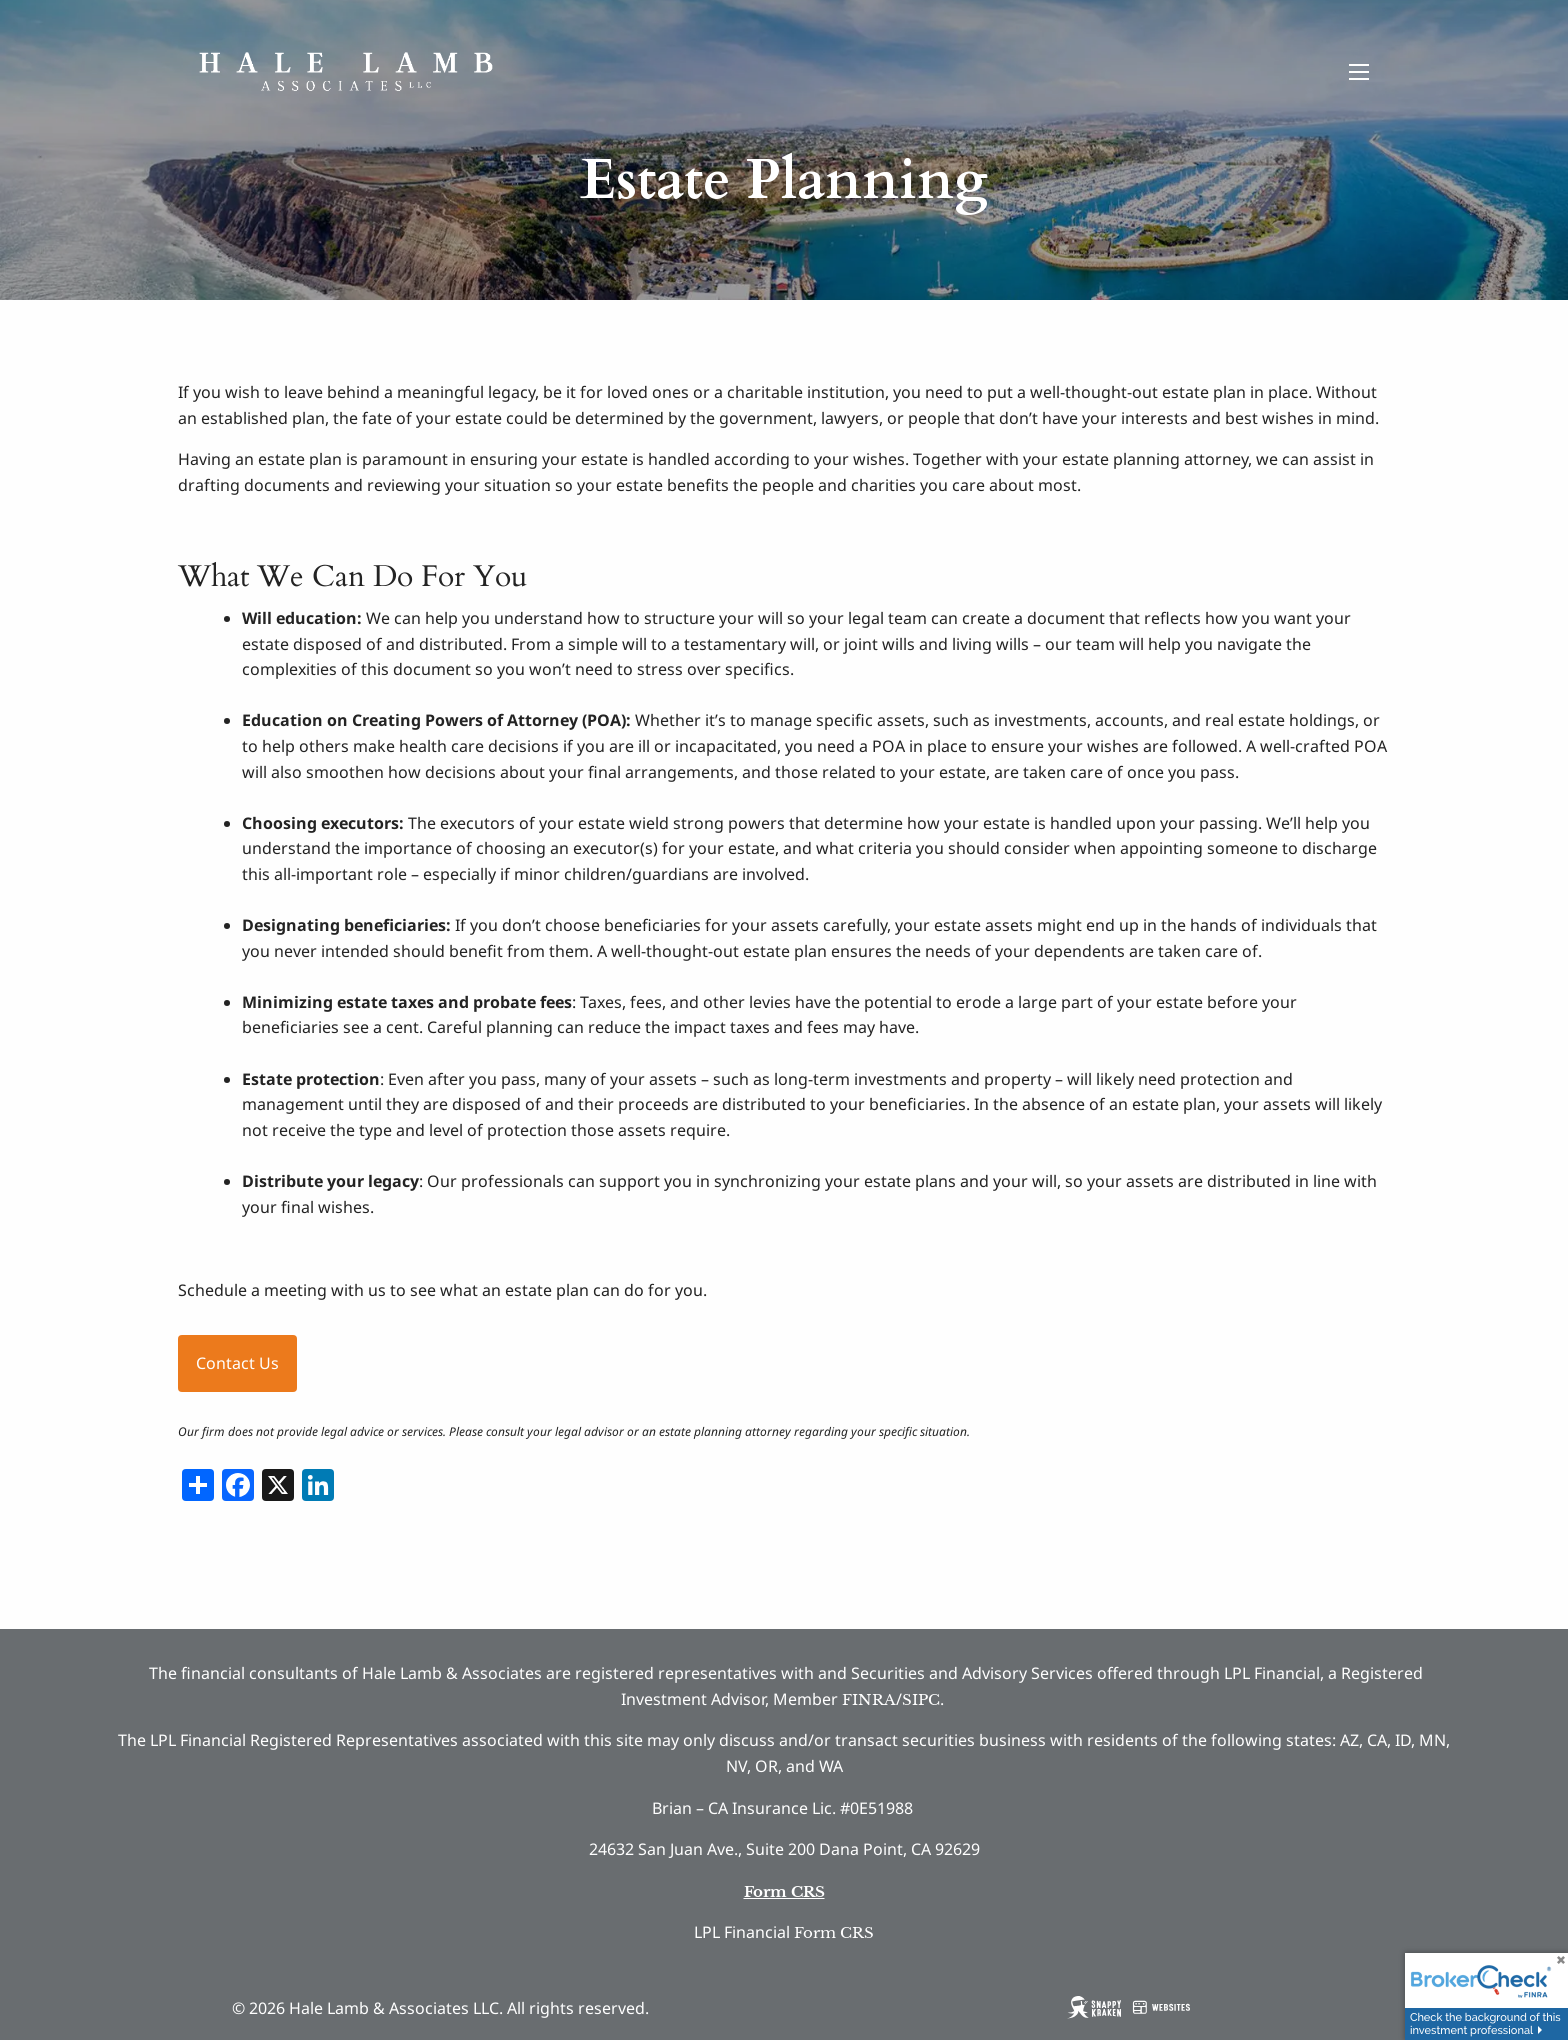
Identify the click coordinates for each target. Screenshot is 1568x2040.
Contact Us (237, 1363)
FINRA (869, 1699)
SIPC (921, 1699)
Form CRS (834, 1932)
